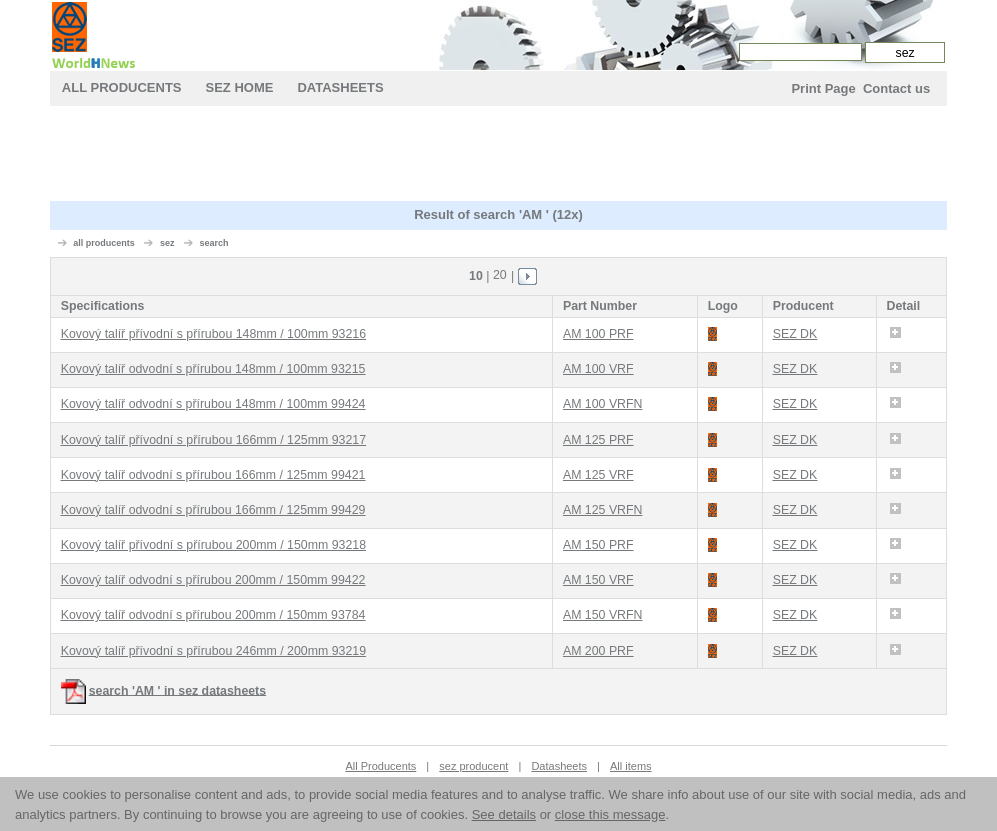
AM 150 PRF (598, 545)
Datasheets (340, 87)
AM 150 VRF (598, 580)
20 (500, 275)
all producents (104, 243)
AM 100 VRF (598, 369)
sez (167, 243)
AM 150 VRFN (603, 615)
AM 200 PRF (598, 651)
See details (504, 814)
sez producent (473, 766)
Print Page (823, 88)
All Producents (122, 87)
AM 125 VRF (598, 475)
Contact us (896, 88)
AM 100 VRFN (603, 404)
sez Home (240, 87)
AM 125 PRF (598, 440)
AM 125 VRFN (603, 510)
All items (631, 766)
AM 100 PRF (598, 334)
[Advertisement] (498, 156)
